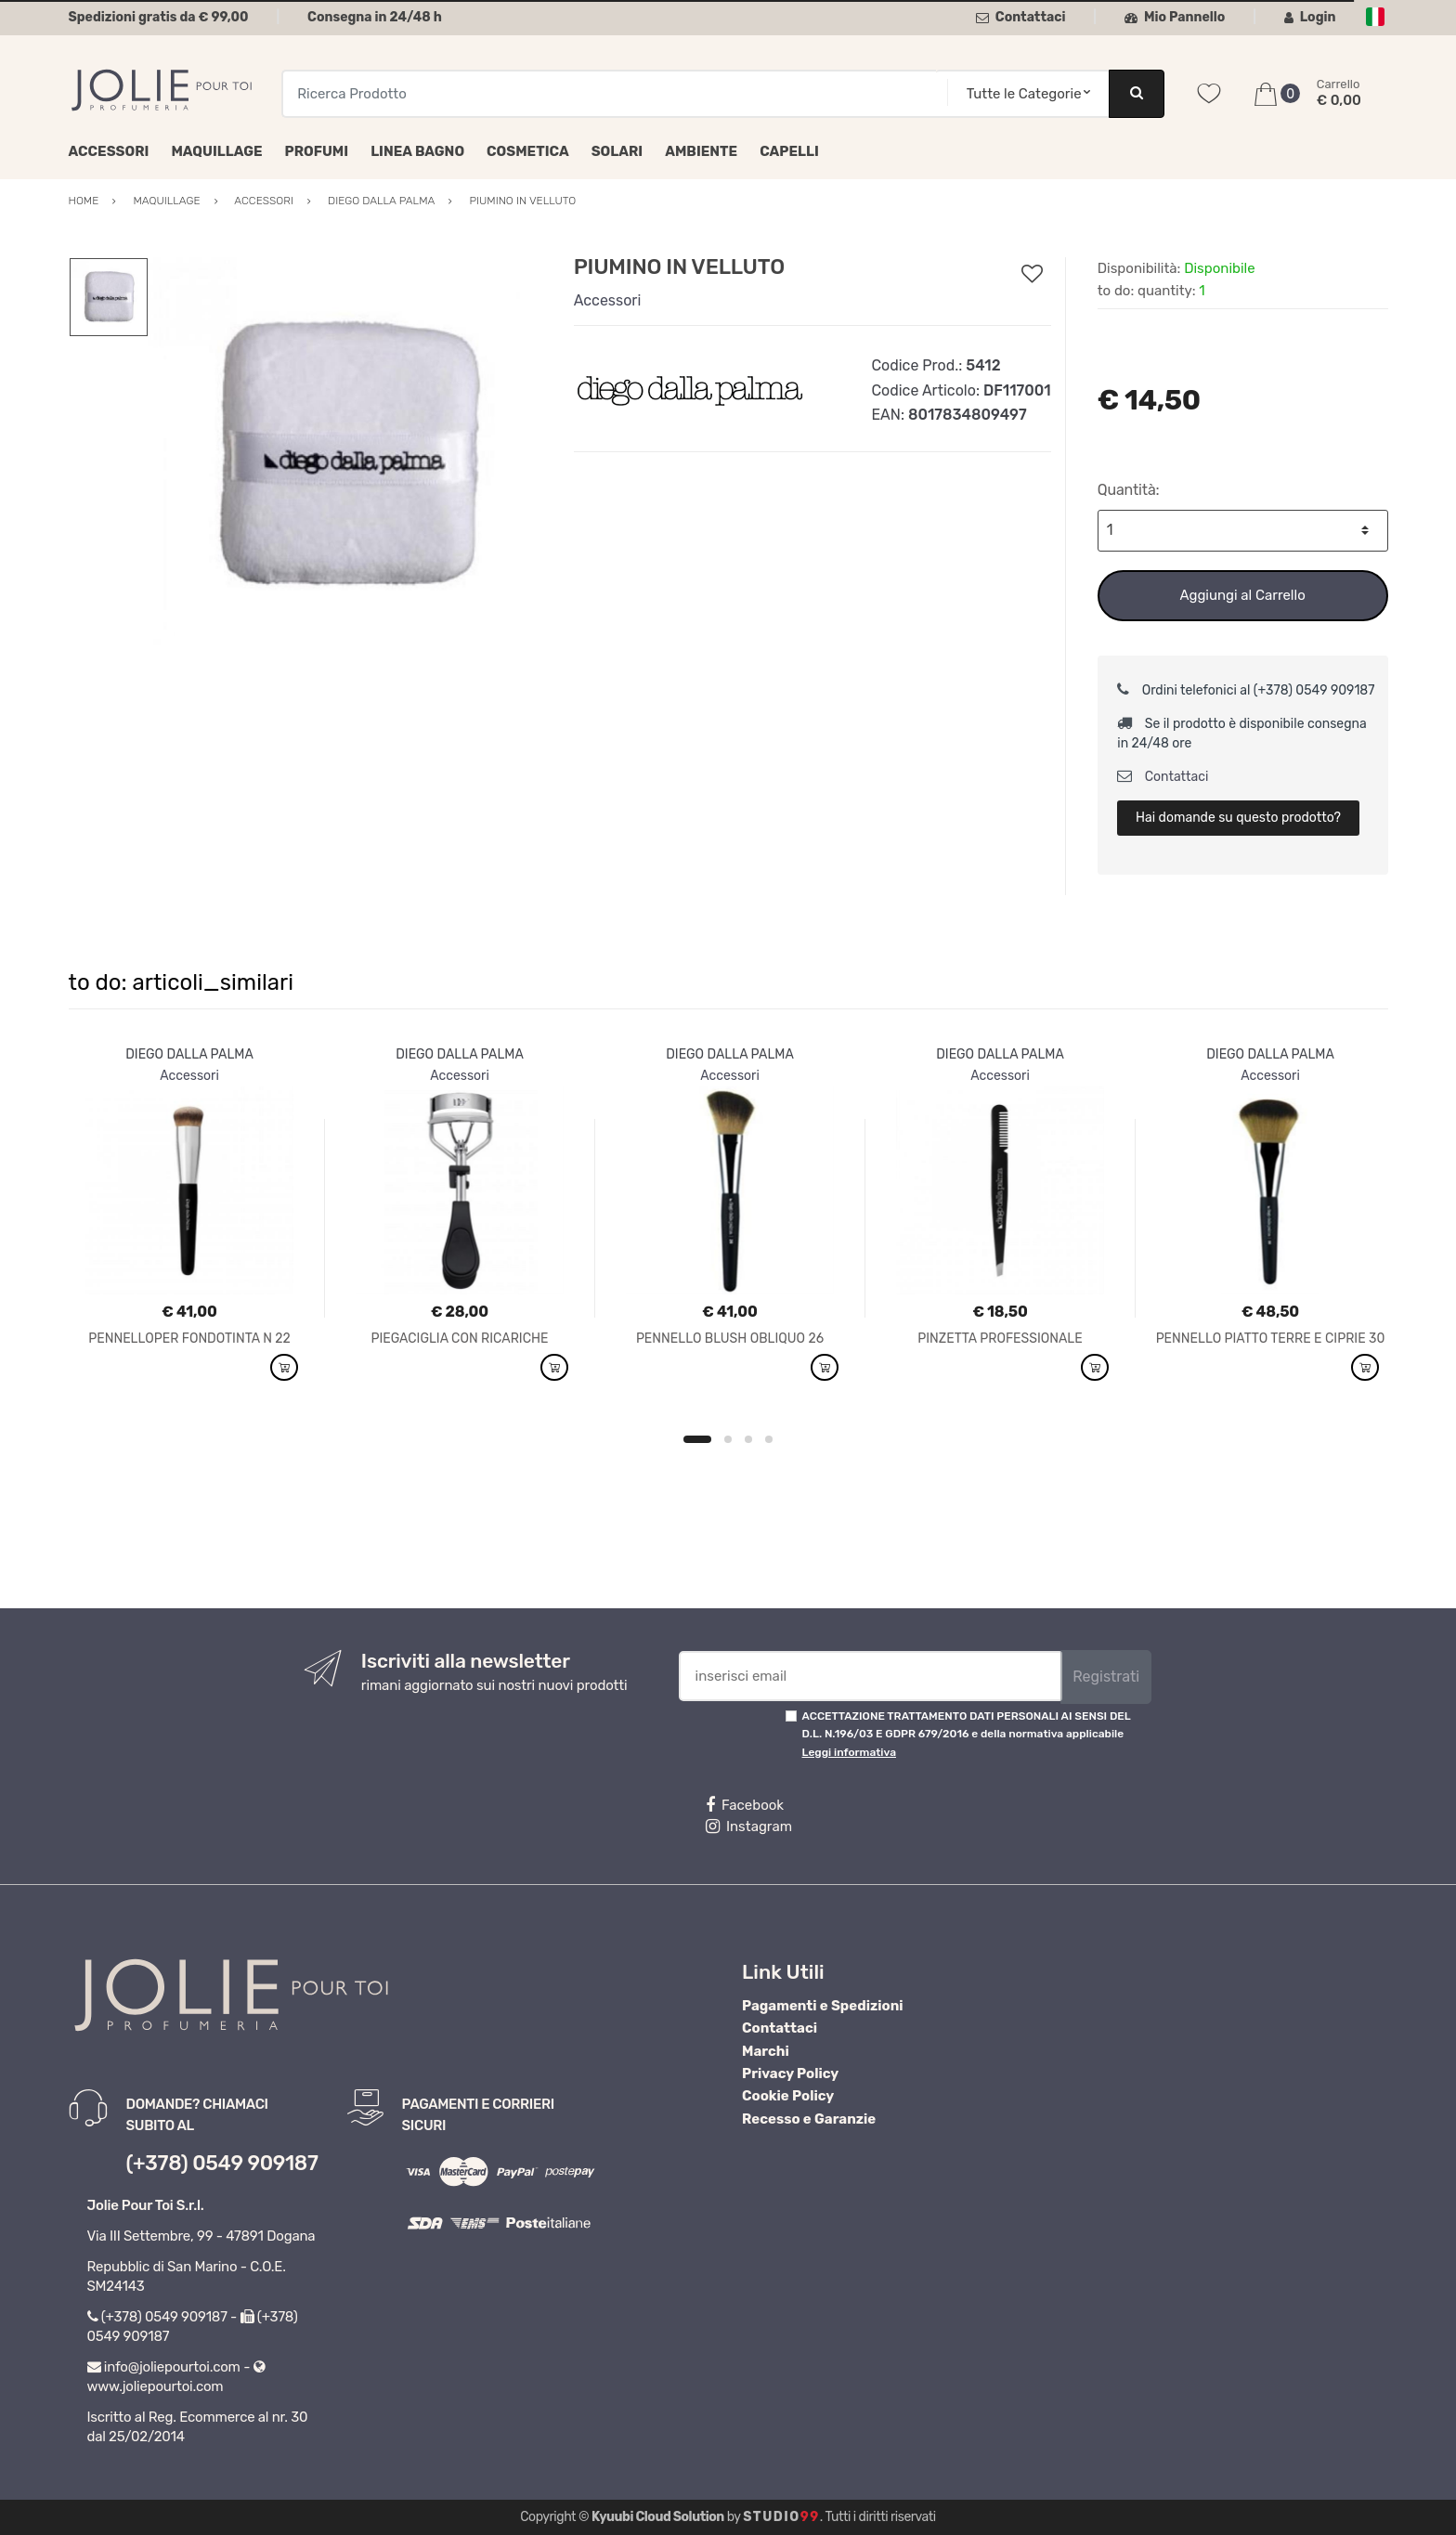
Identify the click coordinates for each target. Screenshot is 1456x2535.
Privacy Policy (790, 2073)
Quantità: (1129, 490)
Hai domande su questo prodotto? (1238, 818)
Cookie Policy (788, 2095)
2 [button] (728, 1439)
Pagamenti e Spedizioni (823, 2005)
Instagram (749, 1826)
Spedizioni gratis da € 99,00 (159, 17)
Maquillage (216, 151)
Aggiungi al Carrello (1242, 595)
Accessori (109, 151)
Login (1310, 17)
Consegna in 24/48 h (374, 17)
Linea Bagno (417, 151)
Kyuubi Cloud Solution (658, 2517)
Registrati (1105, 1676)
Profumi (317, 151)
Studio (781, 2517)
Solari (618, 151)
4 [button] (769, 1439)
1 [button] (697, 1439)
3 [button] (748, 1439)
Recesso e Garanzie (809, 2119)
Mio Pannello (1175, 17)
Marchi (765, 2051)
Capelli (789, 151)
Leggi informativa (849, 1752)
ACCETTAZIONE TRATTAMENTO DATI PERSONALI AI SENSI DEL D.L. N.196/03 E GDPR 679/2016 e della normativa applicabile (966, 1734)
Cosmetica (528, 151)
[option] (346, 456)
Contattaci (1021, 17)
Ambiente (701, 151)
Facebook (745, 1805)
